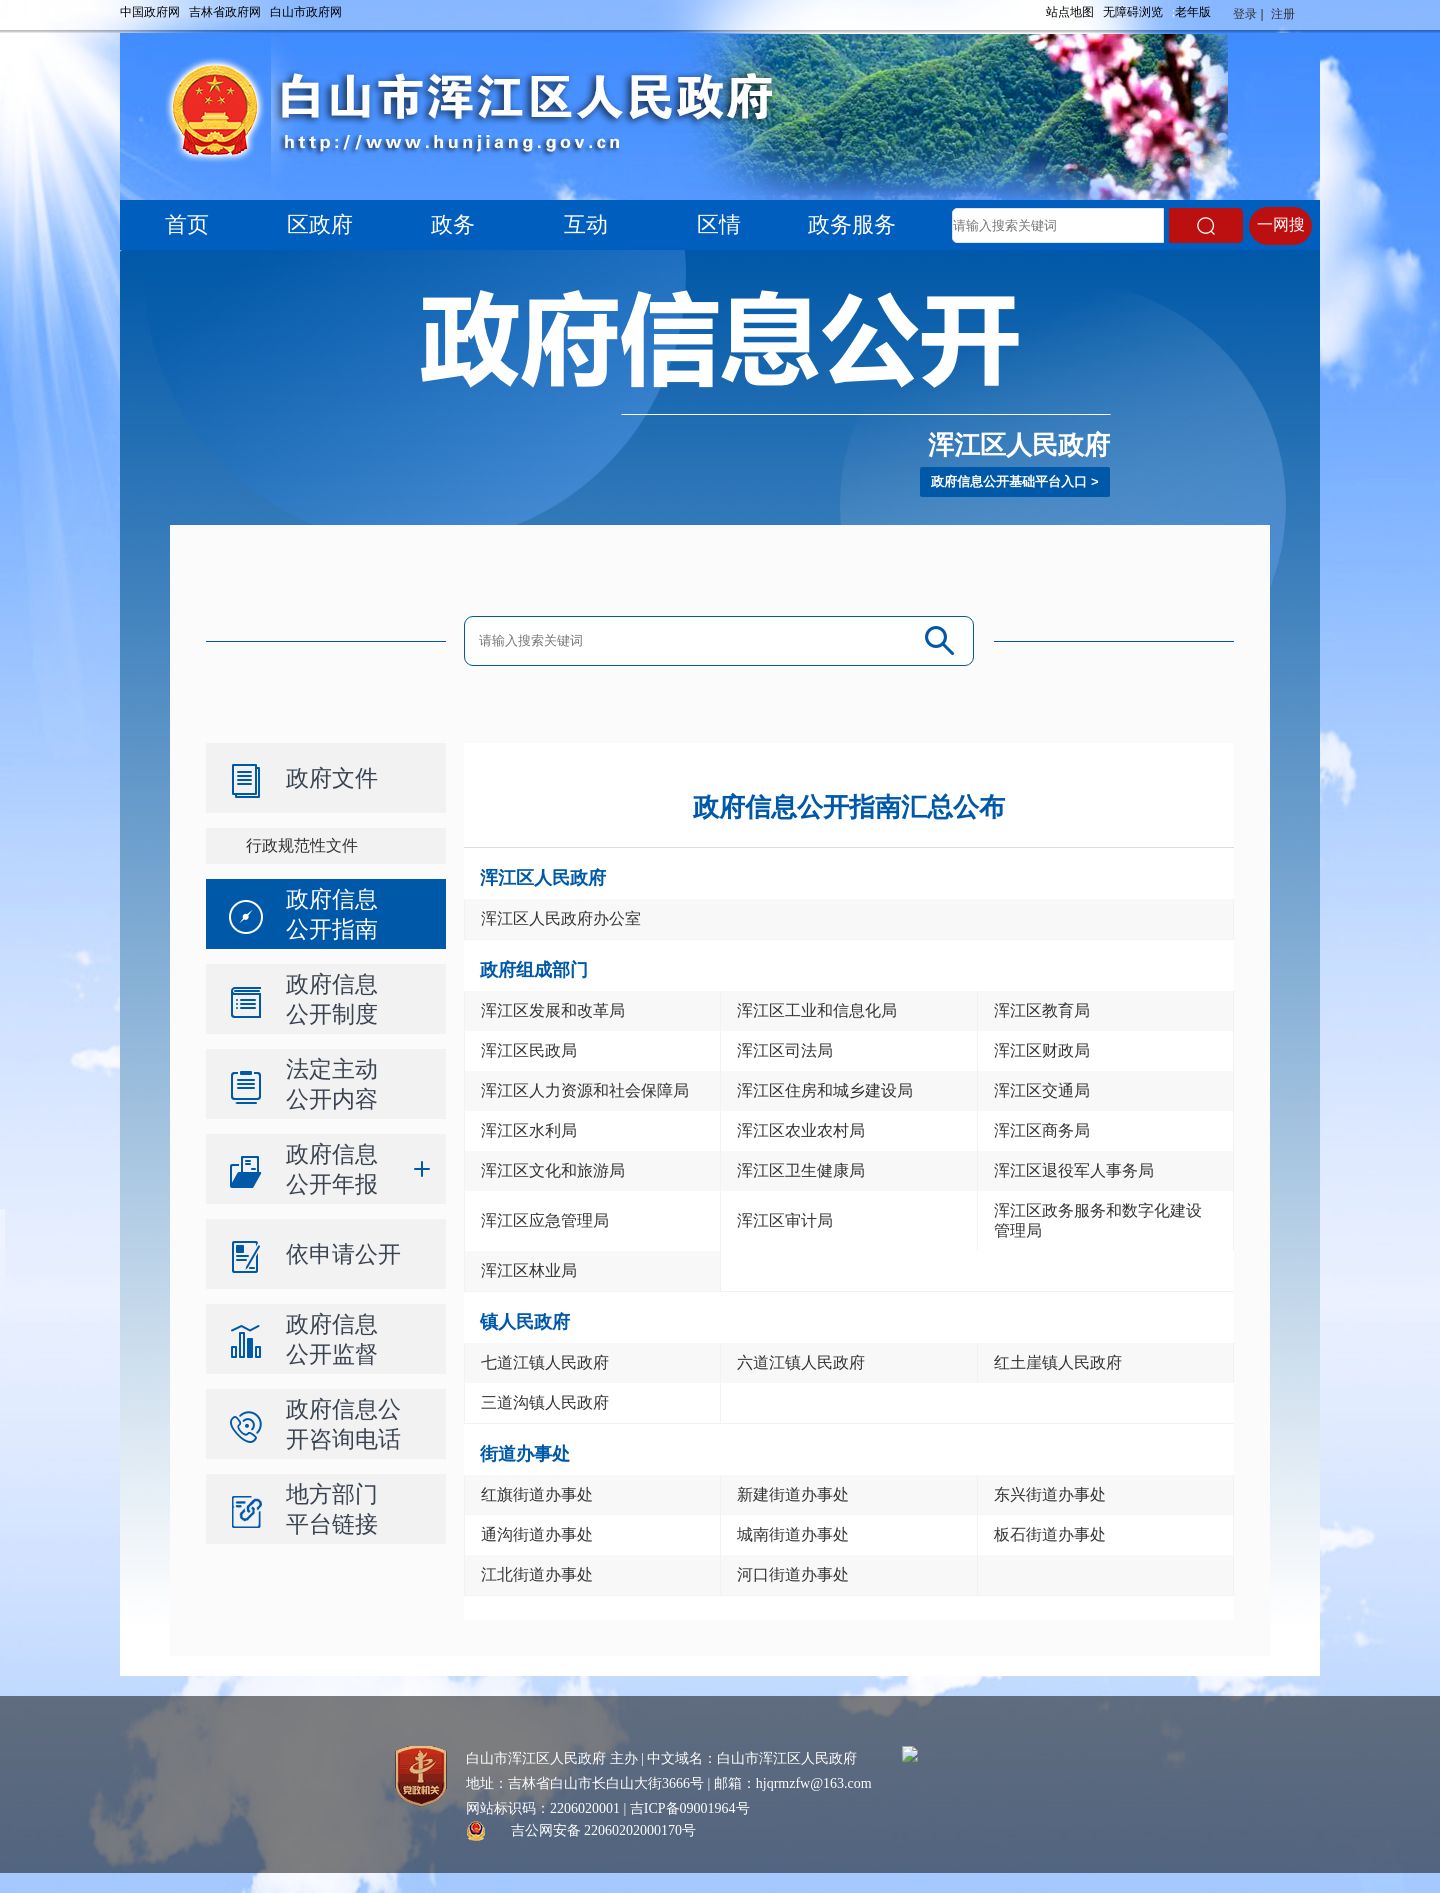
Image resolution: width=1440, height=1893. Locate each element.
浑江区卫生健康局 (801, 1170)
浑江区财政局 (1042, 1050)
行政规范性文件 (302, 845)
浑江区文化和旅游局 (553, 1170)
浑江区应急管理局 (545, 1220)
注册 (1284, 14)
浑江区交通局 (1042, 1090)
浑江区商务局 (1042, 1130)
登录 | (1250, 14)
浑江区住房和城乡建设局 (825, 1090)
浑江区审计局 (785, 1220)
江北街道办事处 (537, 1574)
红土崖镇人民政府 (1058, 1362)
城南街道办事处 (793, 1534)
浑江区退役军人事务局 (1074, 1170)
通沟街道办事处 (537, 1534)
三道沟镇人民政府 (545, 1402)
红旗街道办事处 (537, 1494)
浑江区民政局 (529, 1050)
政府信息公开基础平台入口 (1009, 481)
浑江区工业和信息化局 (817, 1010)
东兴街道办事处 (1050, 1494)
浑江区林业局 (529, 1270)
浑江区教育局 (1042, 1010)
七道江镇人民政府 (545, 1362)
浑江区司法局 (785, 1050)
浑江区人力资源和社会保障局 (585, 1090)
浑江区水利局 (529, 1130)
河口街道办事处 (793, 1574)
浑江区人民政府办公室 (561, 918)
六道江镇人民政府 (801, 1362)
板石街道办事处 (1050, 1534)
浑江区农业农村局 (801, 1130)
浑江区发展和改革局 (553, 1010)
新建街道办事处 (793, 1494)
